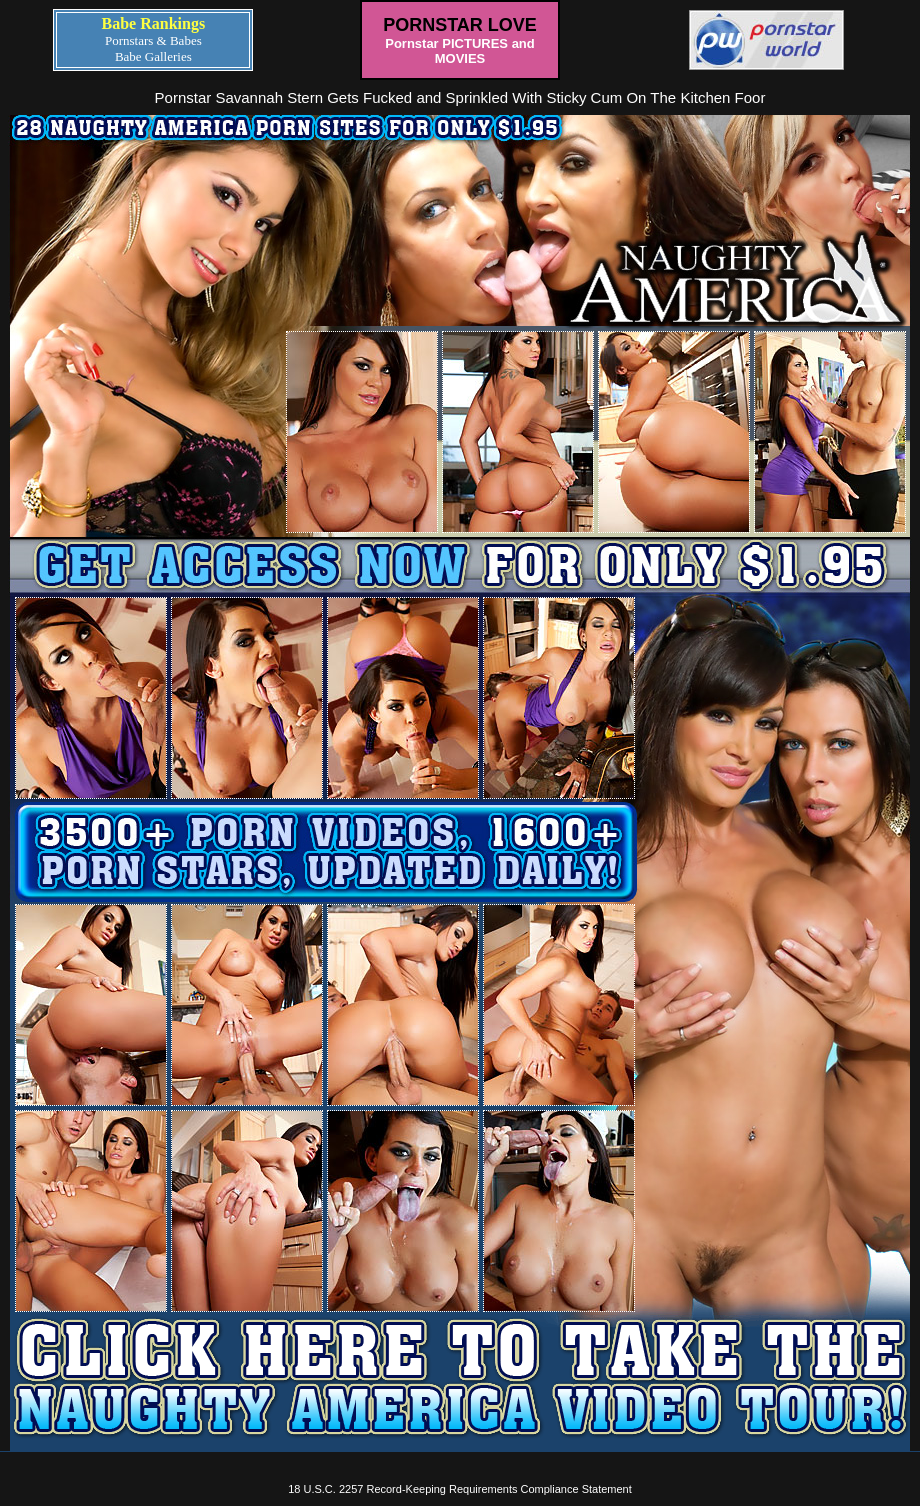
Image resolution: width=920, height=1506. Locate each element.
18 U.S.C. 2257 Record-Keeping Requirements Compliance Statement (460, 1489)
